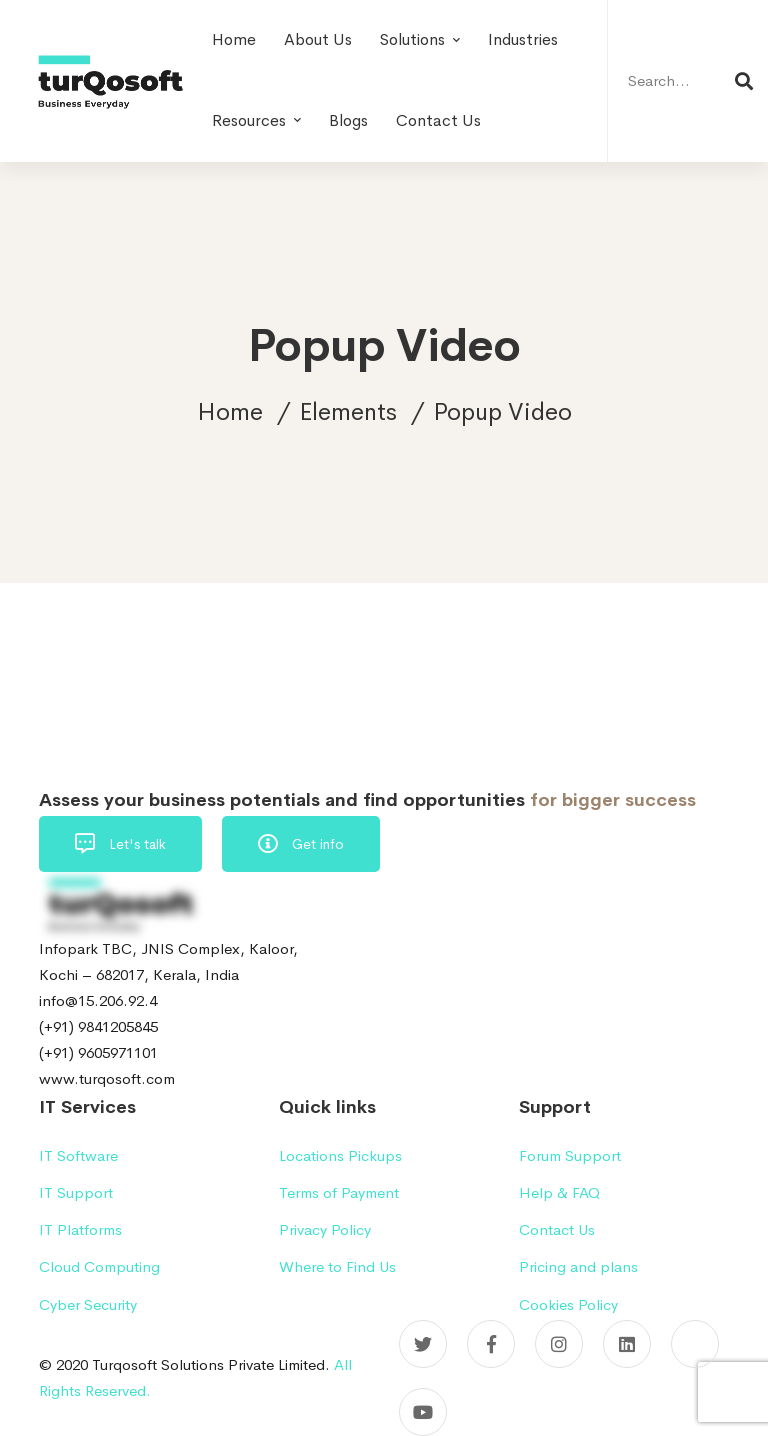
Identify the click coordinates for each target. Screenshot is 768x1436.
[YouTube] (423, 1412)
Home (230, 412)
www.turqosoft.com (107, 1078)
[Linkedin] (627, 1344)
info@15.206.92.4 (98, 1000)
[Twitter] (423, 1344)
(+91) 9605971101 (98, 1052)
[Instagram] (559, 1344)
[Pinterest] (695, 1344)
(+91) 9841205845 (98, 1026)
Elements (348, 412)
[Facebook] (491, 1344)
